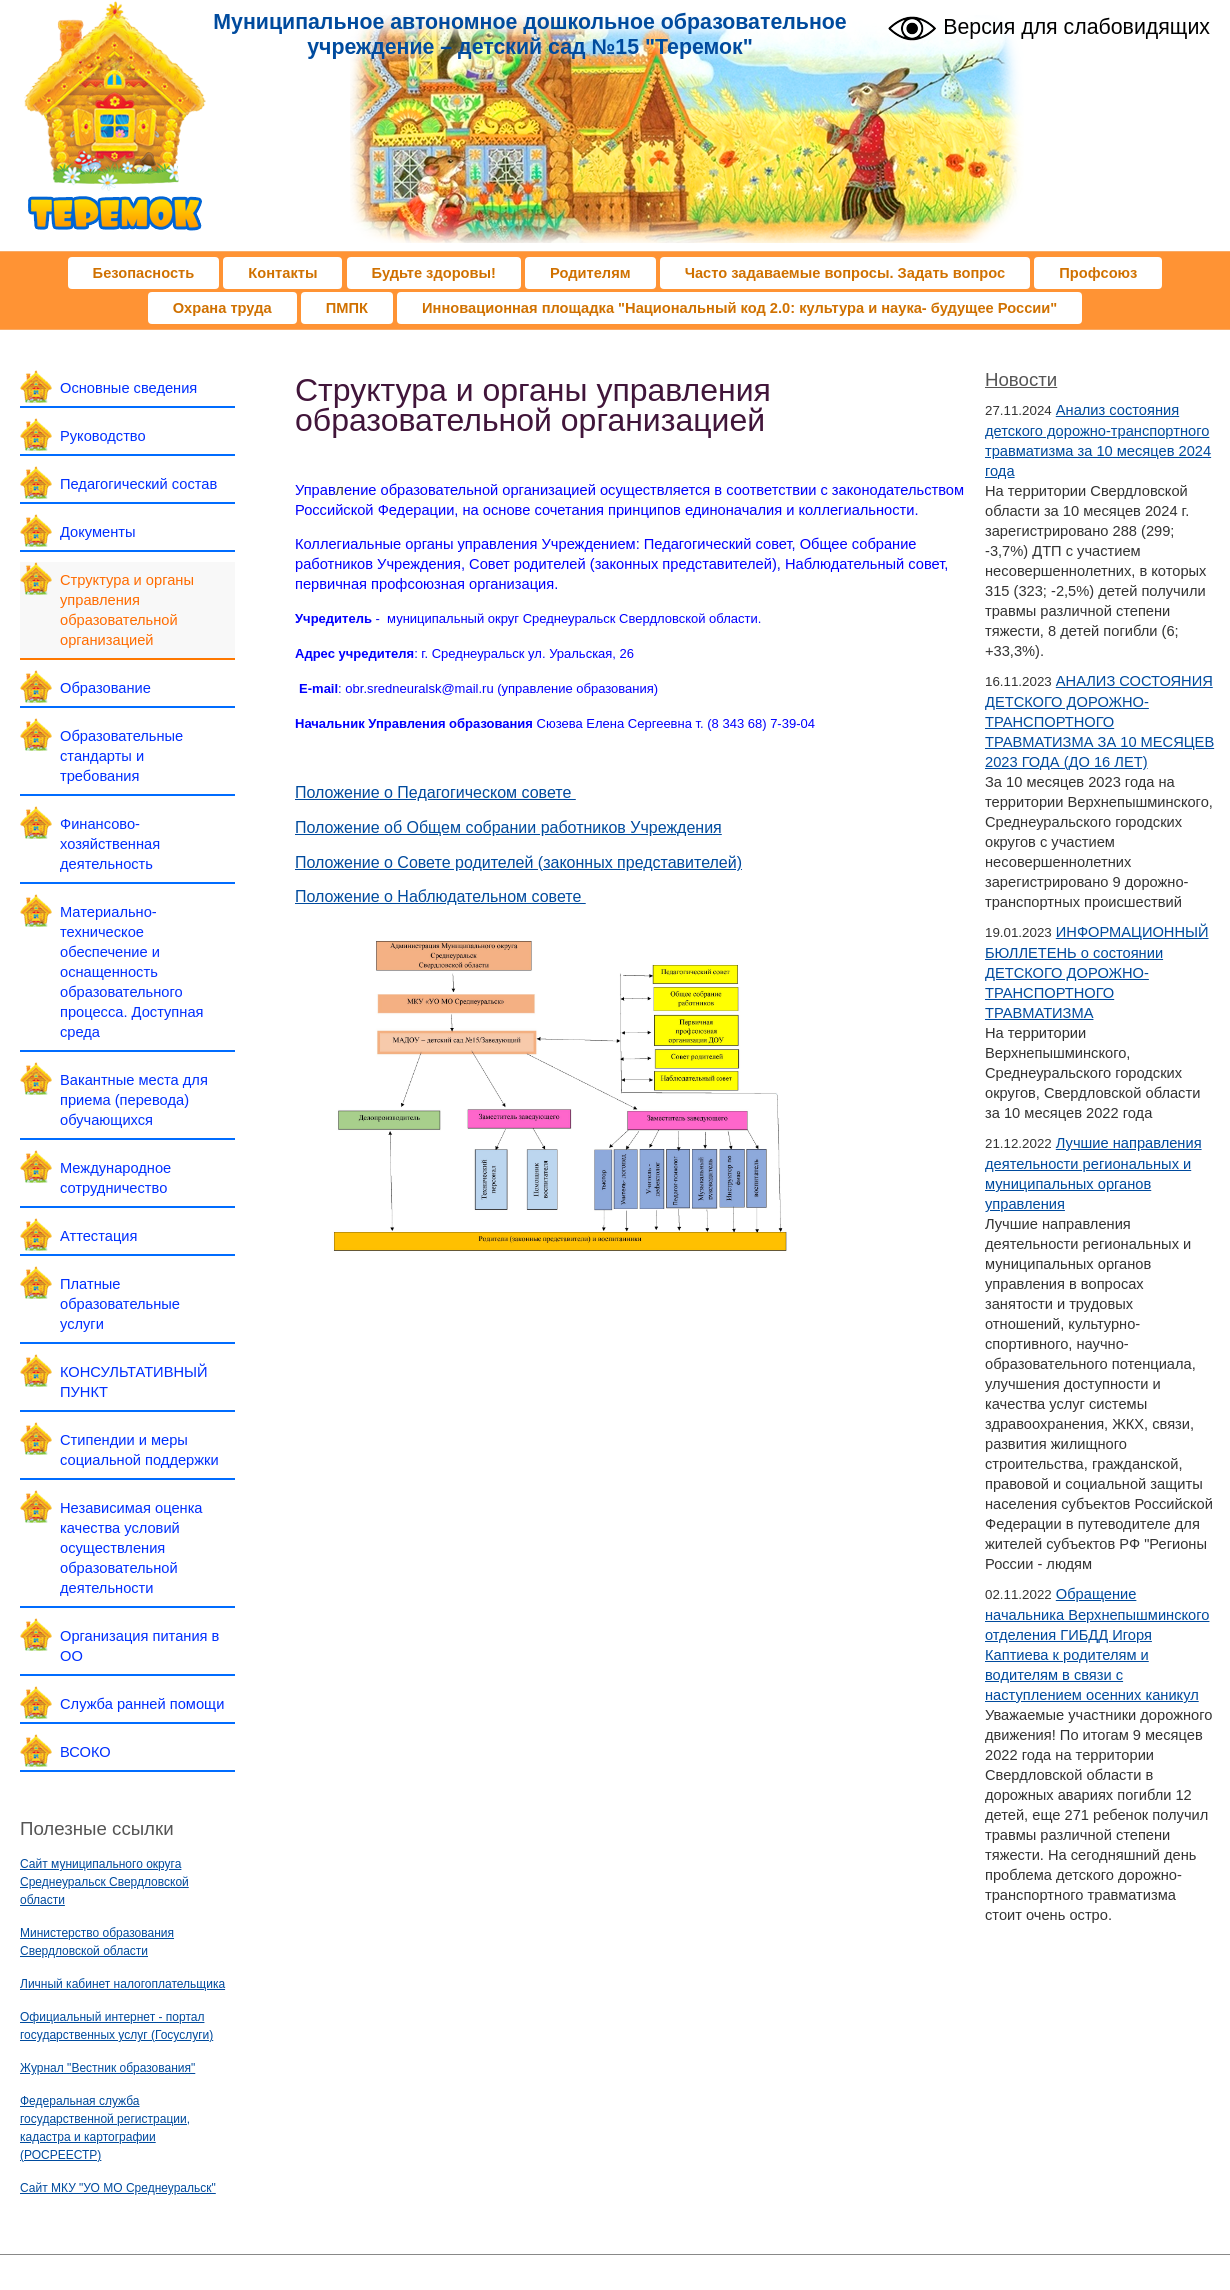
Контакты (282, 273)
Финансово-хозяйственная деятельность (110, 844)
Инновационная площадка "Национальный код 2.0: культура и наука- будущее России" (739, 308)
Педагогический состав (138, 484)
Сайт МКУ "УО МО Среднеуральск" (118, 2188)
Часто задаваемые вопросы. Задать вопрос (845, 273)
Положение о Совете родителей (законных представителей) (518, 862)
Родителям (590, 273)
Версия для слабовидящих (1048, 25)
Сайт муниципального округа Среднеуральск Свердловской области (104, 1882)
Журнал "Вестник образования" (107, 2068)
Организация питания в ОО (139, 1646)
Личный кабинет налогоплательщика (122, 1984)
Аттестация (98, 1236)
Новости (1021, 379)
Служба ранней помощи (142, 1704)
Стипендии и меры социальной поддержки (139, 1450)
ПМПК (347, 308)
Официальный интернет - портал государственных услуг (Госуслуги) (116, 2026)
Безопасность (144, 273)
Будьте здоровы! (434, 273)
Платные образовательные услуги (120, 1304)
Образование (105, 688)
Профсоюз (1098, 273)
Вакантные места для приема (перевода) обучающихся (134, 1100)
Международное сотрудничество (115, 1178)
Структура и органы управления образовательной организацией (127, 610)
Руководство (103, 436)
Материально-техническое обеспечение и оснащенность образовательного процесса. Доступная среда (131, 972)
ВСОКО (85, 1752)
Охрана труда (222, 308)
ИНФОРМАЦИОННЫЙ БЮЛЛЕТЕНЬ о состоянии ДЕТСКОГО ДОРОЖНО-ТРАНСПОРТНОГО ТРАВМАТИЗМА (1097, 972)
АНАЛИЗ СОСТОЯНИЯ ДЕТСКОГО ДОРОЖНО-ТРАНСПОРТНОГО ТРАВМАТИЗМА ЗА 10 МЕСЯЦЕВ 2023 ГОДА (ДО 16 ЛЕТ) (1099, 721)
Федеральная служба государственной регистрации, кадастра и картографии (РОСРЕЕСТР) (105, 2128)
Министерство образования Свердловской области (97, 1942)
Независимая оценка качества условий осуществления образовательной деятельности (131, 1548)
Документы (98, 532)
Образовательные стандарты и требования (121, 756)
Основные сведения (128, 388)
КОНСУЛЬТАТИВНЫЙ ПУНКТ (134, 1382)
